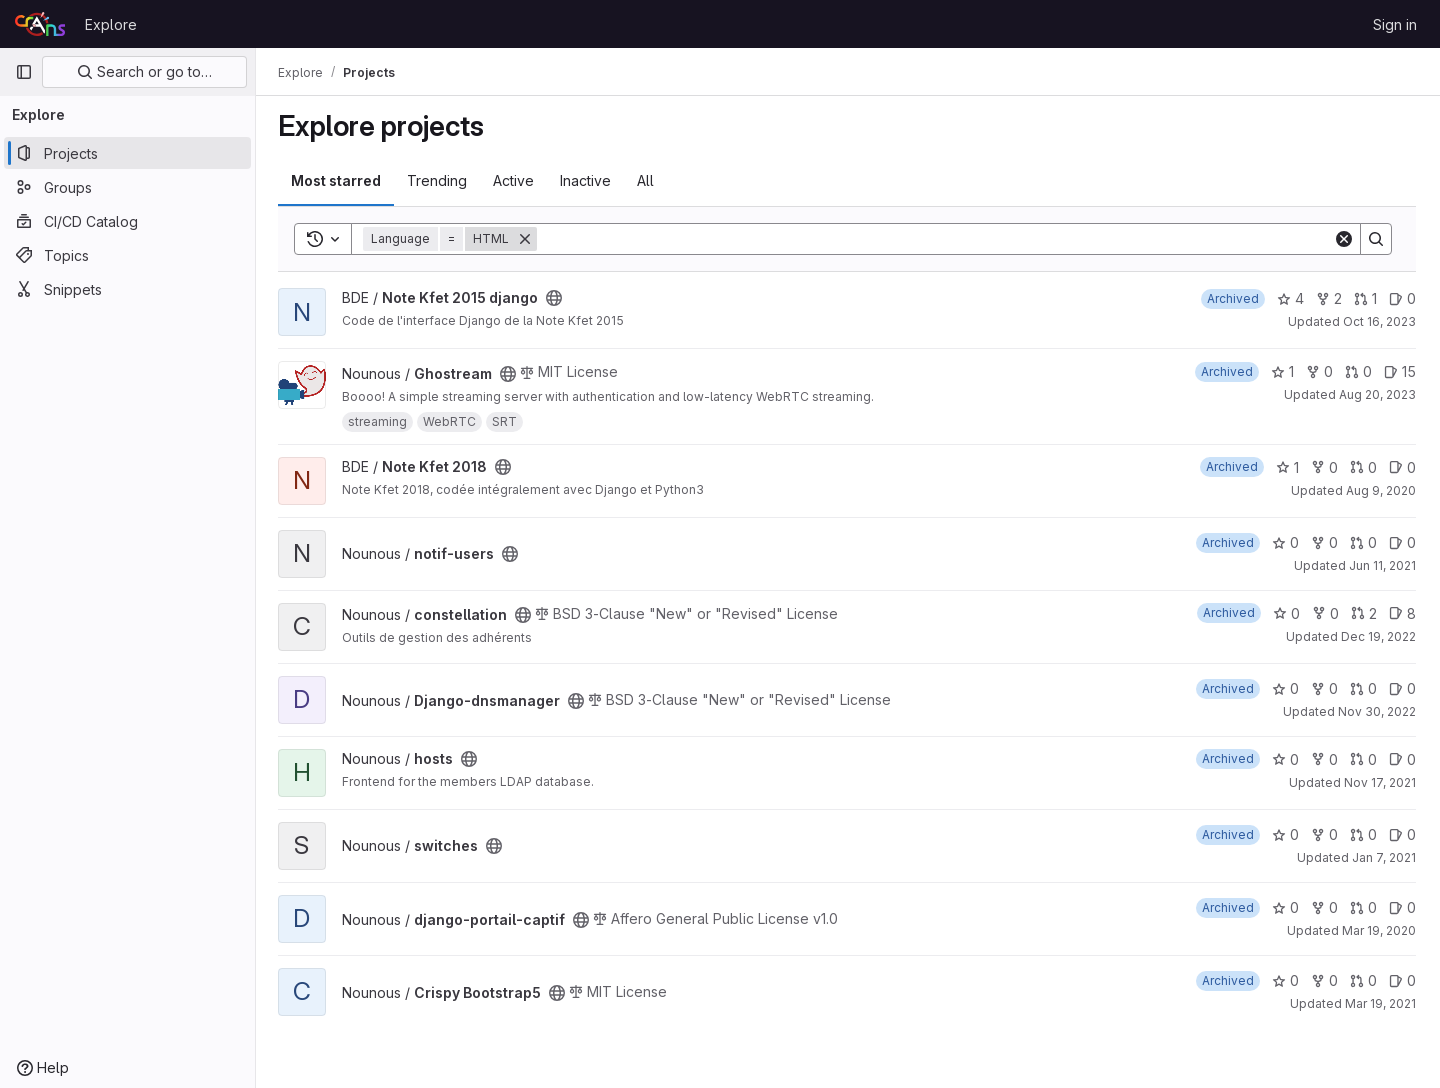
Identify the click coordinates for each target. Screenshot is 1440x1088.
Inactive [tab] (587, 180)
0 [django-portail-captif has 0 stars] (1285, 907)
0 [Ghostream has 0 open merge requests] (1358, 371)
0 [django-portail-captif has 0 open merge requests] (1363, 907)
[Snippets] (127, 289)
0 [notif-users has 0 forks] (1324, 542)
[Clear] (1344, 239)
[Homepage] (40, 24)
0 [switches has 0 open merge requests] (1363, 834)
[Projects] (127, 153)
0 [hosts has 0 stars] (1285, 759)
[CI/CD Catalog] (127, 221)
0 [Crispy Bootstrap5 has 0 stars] (1285, 980)
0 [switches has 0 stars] (1285, 834)
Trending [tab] (439, 180)
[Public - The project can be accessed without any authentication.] (556, 298)
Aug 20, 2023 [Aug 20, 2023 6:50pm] (1377, 394)
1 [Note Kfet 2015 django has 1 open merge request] (1365, 298)
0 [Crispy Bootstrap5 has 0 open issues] (1402, 980)
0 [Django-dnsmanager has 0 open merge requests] (1363, 688)
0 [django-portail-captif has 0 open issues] (1402, 907)
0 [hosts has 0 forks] (1324, 759)
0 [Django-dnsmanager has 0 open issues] (1402, 688)
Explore (111, 24)
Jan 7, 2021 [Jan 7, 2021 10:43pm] (1384, 857)
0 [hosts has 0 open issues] (1402, 759)
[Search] (936, 239)
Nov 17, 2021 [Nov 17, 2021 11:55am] (1380, 782)
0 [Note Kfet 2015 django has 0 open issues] (1402, 298)
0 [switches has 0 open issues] (1402, 834)
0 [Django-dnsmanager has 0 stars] (1285, 688)
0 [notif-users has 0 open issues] (1402, 542)
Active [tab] (515, 180)
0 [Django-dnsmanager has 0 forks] (1324, 688)
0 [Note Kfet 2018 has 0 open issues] (1402, 467)
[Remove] (527, 239)
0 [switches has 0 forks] (1324, 834)
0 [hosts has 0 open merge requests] (1363, 759)
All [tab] (647, 180)
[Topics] (127, 255)
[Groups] (127, 187)
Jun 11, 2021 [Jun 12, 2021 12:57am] (1382, 565)
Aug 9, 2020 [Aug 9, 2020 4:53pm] (1381, 490)
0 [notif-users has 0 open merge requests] (1363, 542)
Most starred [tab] (338, 180)
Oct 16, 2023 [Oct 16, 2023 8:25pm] (1379, 321)
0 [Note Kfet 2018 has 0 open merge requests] (1363, 467)
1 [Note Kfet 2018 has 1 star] (1287, 467)
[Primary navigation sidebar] (24, 72)
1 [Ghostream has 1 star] (1282, 371)
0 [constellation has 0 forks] (1325, 613)
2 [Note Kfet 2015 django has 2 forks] (1329, 298)
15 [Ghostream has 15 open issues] (1400, 371)
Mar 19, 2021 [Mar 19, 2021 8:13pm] (1380, 1003)
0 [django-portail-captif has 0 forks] (1324, 907)
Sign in (1395, 24)
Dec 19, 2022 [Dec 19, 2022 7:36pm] (1378, 636)
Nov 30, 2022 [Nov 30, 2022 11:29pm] (1377, 711)
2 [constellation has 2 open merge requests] (1364, 613)
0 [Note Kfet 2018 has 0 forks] (1324, 467)
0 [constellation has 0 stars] (1286, 613)
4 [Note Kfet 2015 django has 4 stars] (1290, 298)
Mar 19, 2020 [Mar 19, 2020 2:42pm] (1379, 930)
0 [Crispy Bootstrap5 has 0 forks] (1324, 980)
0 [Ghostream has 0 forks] (1319, 371)
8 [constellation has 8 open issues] (1402, 613)
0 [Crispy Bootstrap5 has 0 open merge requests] (1363, 980)
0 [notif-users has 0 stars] (1285, 542)
